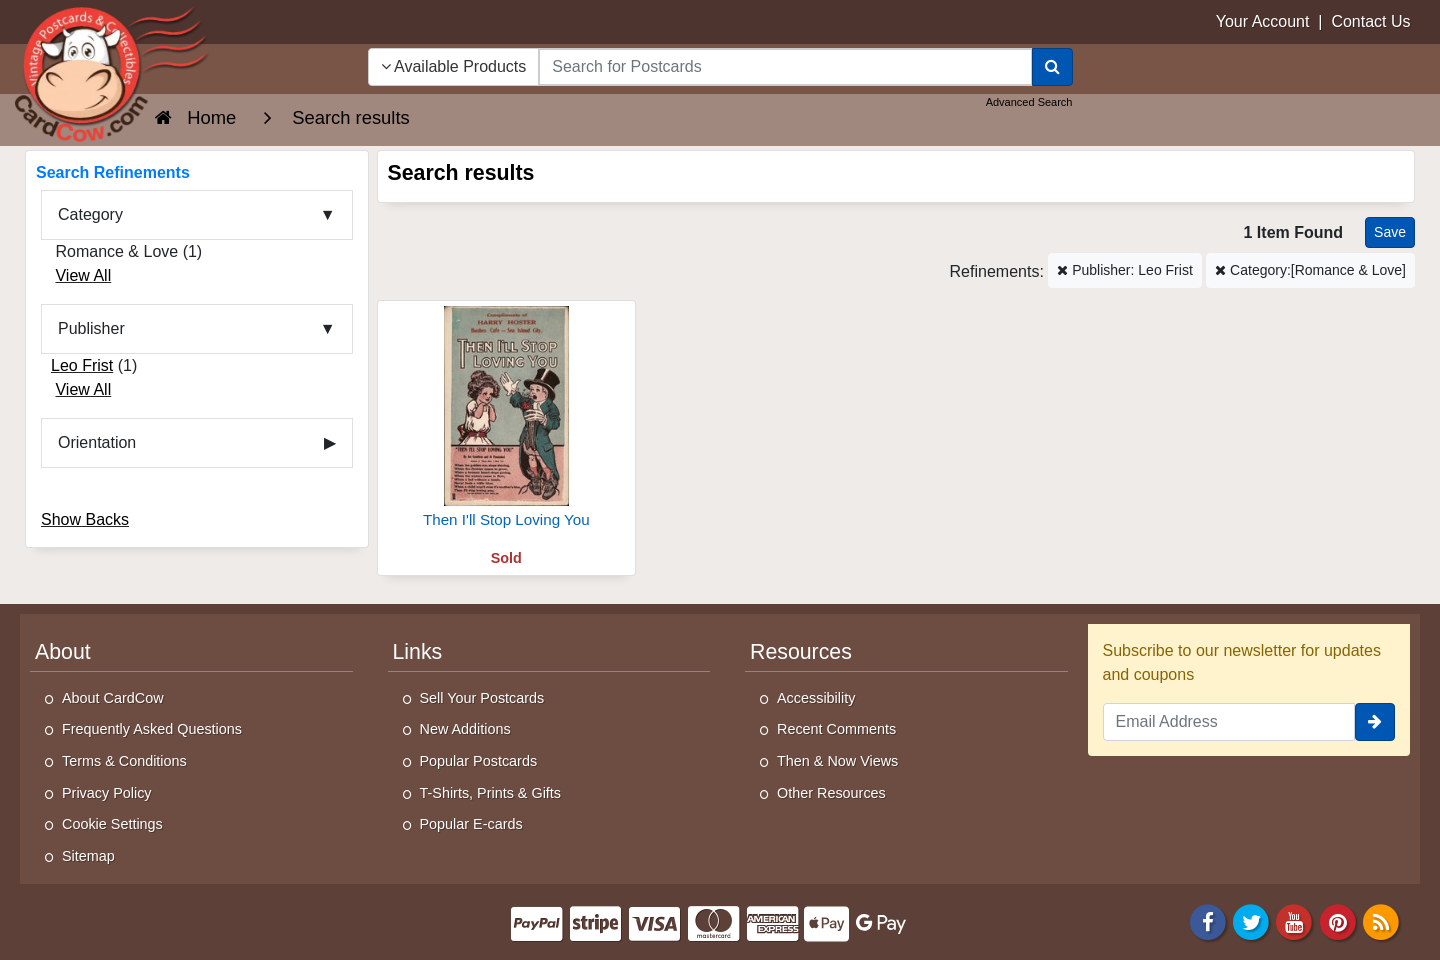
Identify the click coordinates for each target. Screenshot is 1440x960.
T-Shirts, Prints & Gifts (491, 793)
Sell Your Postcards (482, 698)
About (63, 652)
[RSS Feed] (1381, 920)
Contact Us (1370, 21)
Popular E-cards (471, 824)
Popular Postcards (479, 761)
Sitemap (88, 856)
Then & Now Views (837, 761)
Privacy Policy (107, 793)
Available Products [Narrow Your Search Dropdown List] (454, 66)
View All (83, 275)
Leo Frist (82, 365)
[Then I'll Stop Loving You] (507, 426)
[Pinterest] (1338, 920)
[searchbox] (785, 67)
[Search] (1052, 67)
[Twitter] (1251, 920)
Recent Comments (836, 729)
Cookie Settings (112, 824)
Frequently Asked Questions (152, 729)
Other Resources (831, 793)
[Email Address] (1229, 722)
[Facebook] (1208, 920)
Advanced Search (1029, 102)
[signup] (1375, 722)
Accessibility (816, 698)
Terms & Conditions (124, 761)
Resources (801, 652)
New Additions (465, 729)
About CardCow (113, 698)
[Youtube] (1295, 920)
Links (418, 652)
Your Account (1263, 21)
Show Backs (85, 519)
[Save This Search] (1390, 232)
